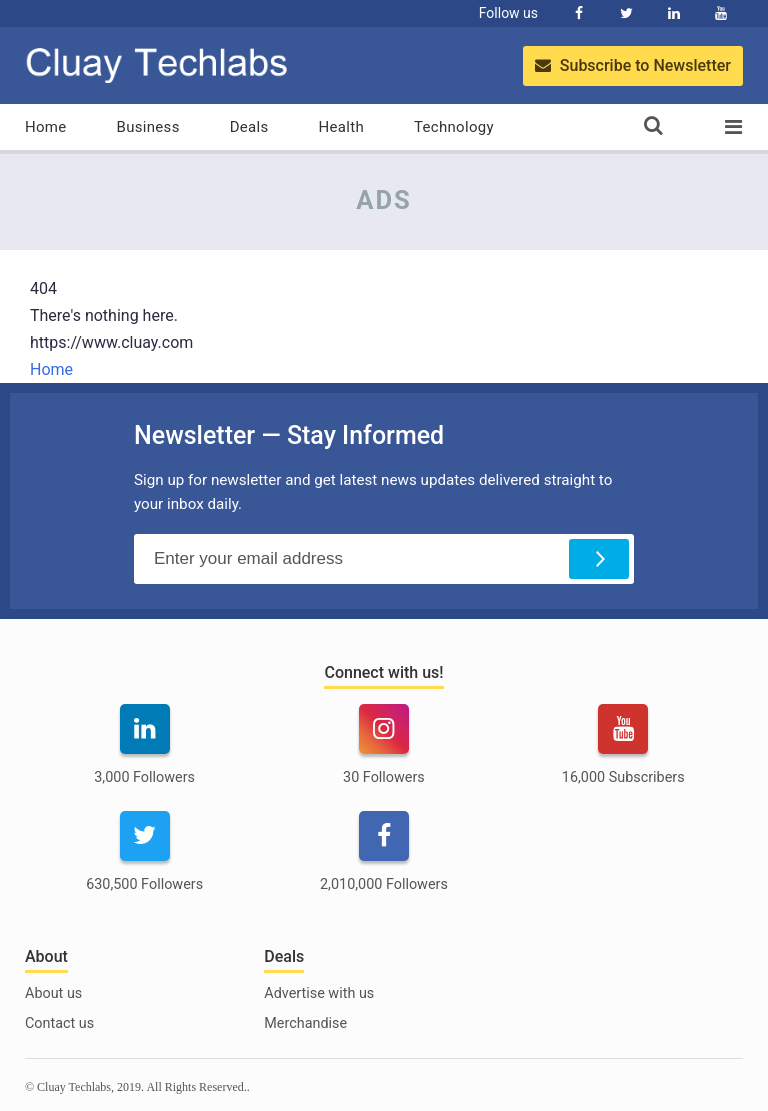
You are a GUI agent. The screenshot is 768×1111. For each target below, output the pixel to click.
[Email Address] (384, 559)
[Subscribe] (599, 559)
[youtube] (623, 756)
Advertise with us (319, 993)
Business (148, 127)
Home (46, 127)
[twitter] (144, 863)
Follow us (508, 13)
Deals (249, 127)
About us (53, 993)
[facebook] (383, 863)
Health (341, 127)
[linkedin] (144, 756)
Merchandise (305, 1023)
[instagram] (383, 756)
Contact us (59, 1023)
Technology (454, 127)
